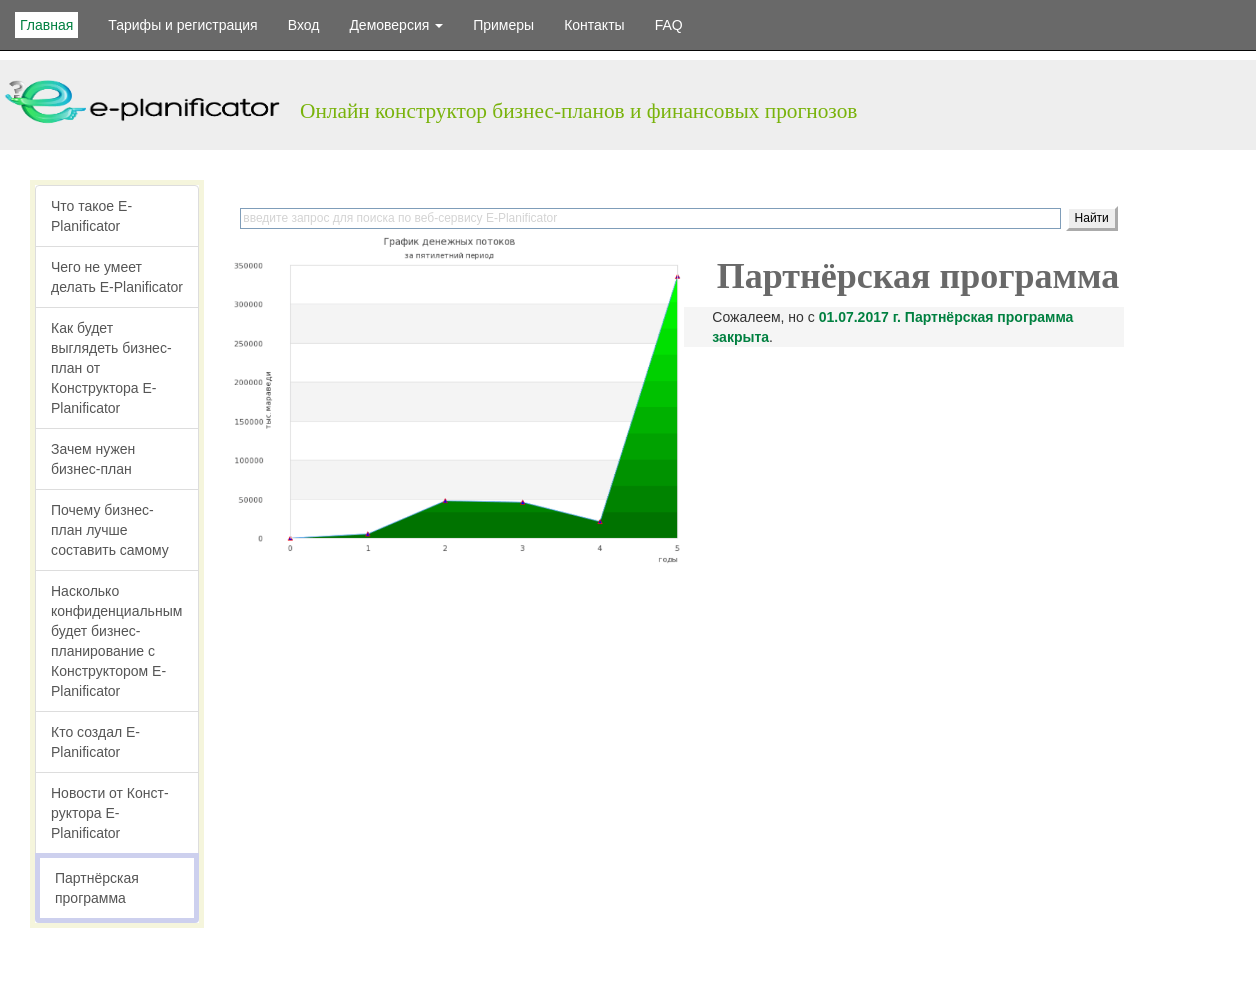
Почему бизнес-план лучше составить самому (110, 530)
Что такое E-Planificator (91, 216)
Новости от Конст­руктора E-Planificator (110, 813)
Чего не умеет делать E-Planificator (117, 277)
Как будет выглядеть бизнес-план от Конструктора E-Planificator (111, 368)
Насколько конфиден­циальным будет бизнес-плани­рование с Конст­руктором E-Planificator (116, 641)
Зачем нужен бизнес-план (93, 459)
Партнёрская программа (97, 888)
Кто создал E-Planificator (95, 742)
